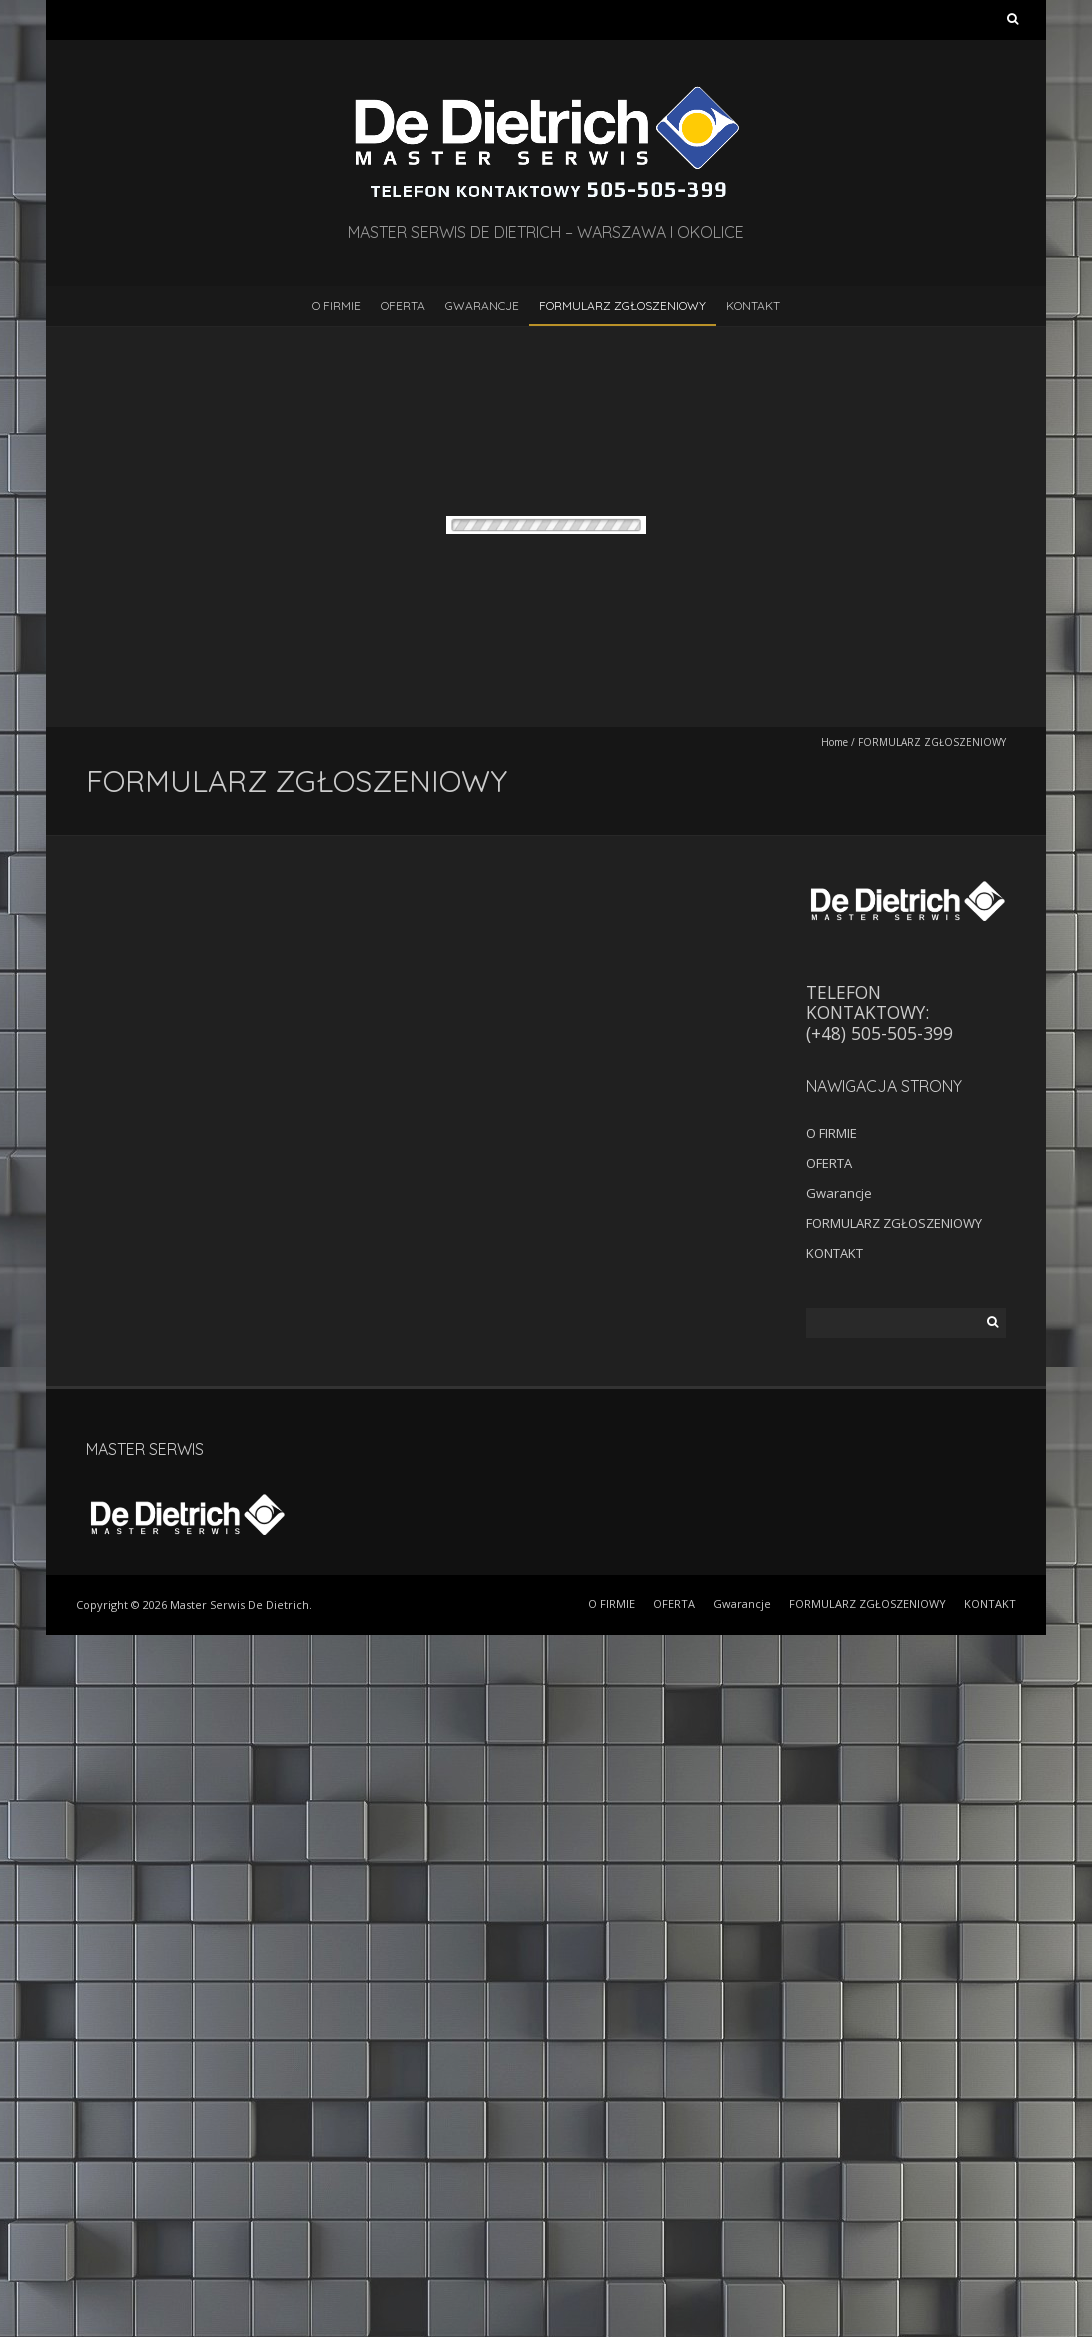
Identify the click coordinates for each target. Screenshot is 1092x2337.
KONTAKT (753, 305)
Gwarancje (482, 305)
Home (834, 742)
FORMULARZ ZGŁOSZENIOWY (622, 305)
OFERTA (403, 305)
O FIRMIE (336, 305)
